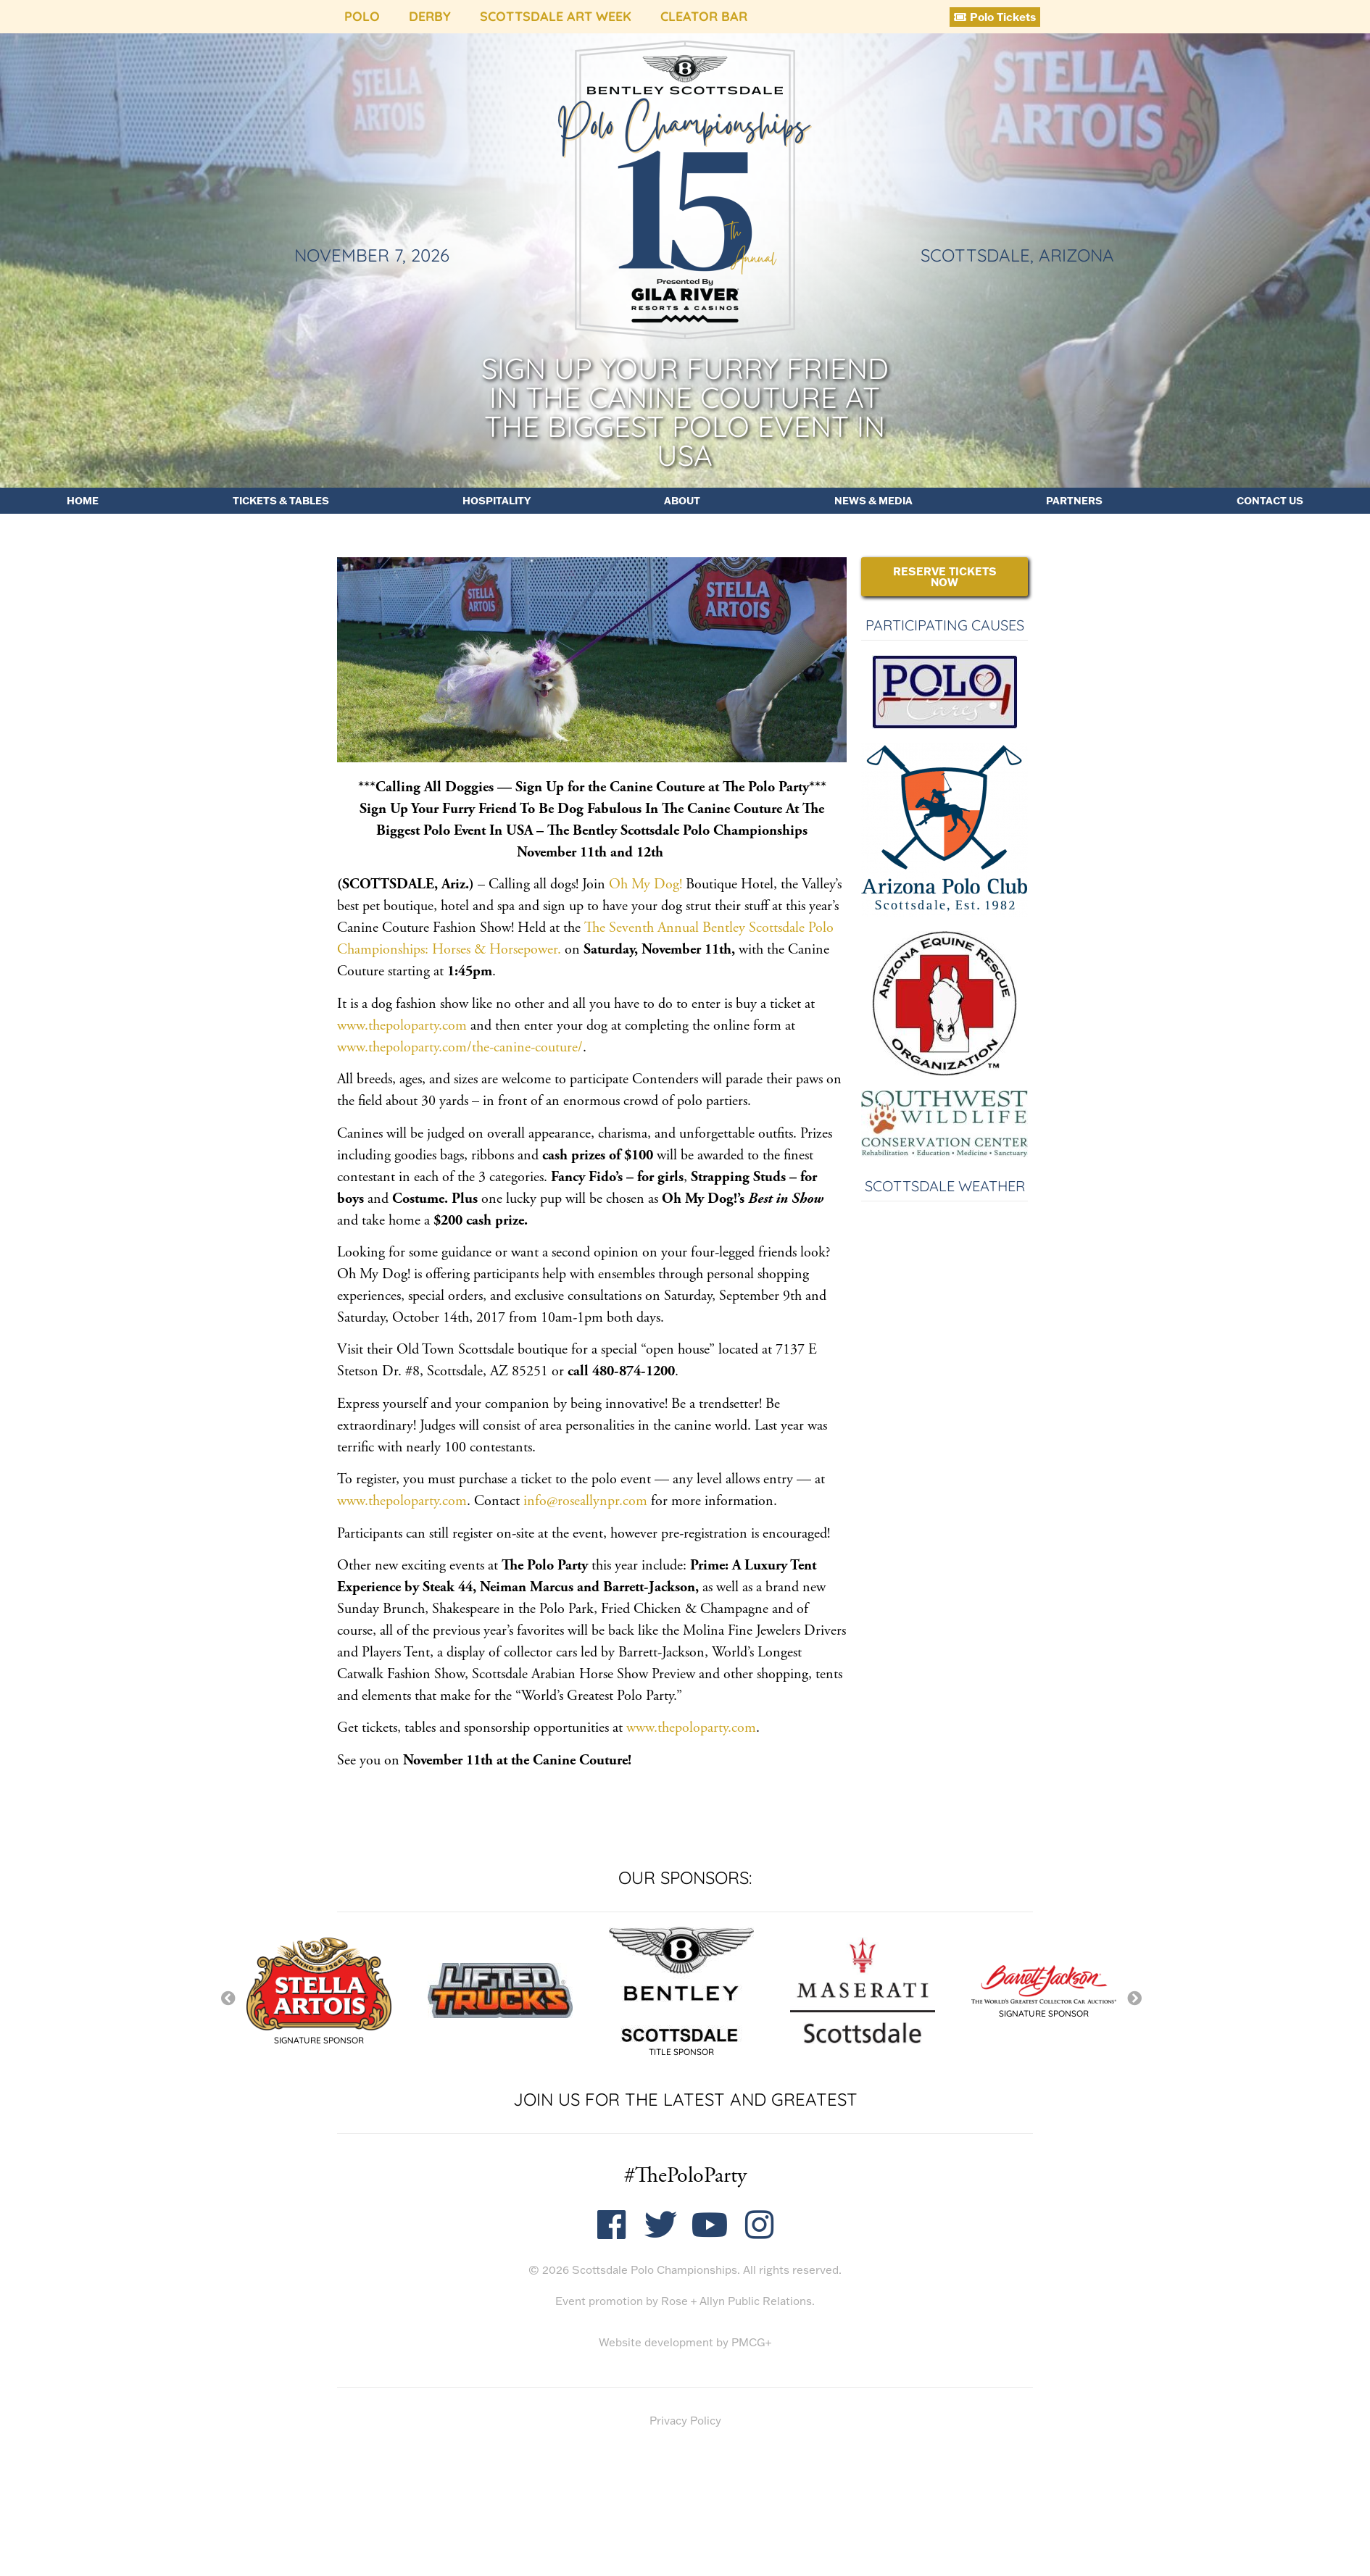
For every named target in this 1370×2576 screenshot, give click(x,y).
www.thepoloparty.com (402, 1026)
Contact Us (1270, 500)
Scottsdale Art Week (555, 16)
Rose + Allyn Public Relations (736, 2301)
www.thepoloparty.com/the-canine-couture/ (460, 1047)
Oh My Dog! (645, 884)
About (682, 500)
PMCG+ (751, 2342)
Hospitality (496, 500)
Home (83, 500)
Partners (1074, 500)
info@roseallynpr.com (585, 1501)
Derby (430, 16)
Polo (362, 16)
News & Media (873, 500)
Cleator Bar (703, 16)
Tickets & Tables (281, 500)
